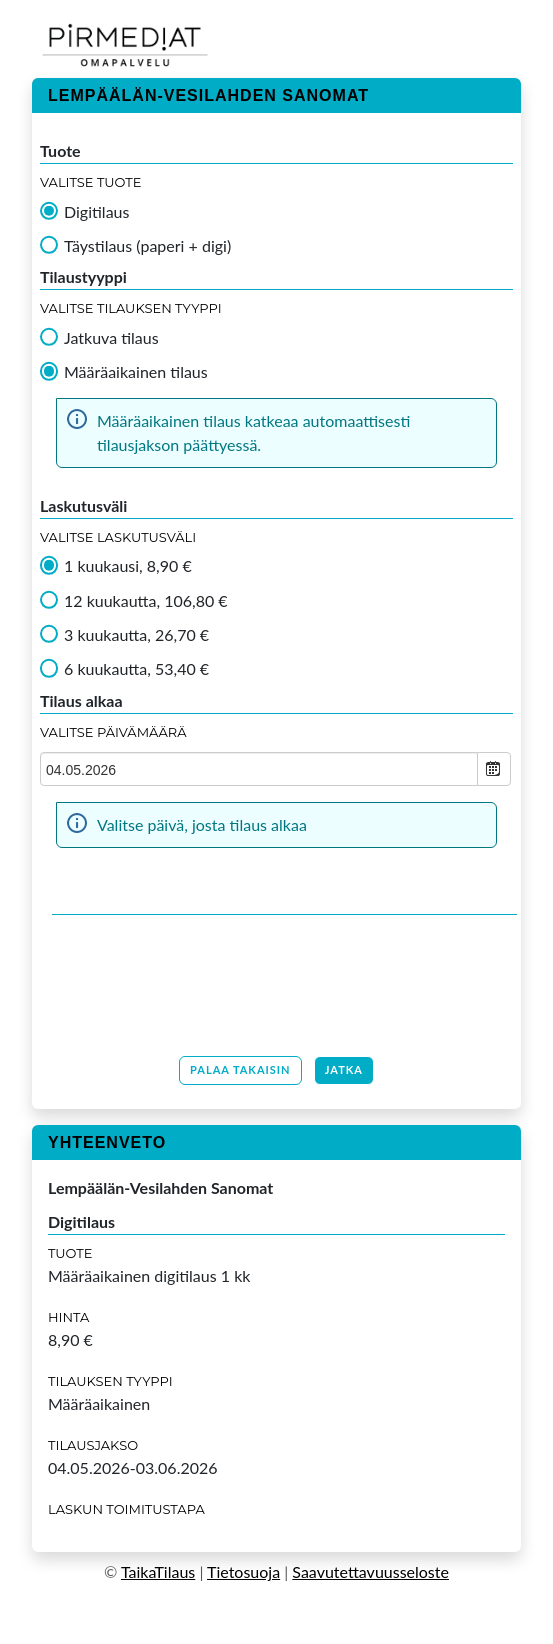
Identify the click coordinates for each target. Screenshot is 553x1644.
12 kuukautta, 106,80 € (146, 601)
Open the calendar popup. (494, 769)
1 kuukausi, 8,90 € (128, 566)
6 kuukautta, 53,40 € (136, 669)
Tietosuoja (243, 1571)
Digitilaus (96, 212)
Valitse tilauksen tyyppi (131, 308)
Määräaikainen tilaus (136, 372)
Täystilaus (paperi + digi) (147, 246)
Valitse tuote (90, 182)
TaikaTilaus (158, 1571)
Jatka (344, 1069)
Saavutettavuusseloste (370, 1571)
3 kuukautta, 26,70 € (136, 635)
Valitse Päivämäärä (113, 732)
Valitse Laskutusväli (118, 537)
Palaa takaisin (240, 1069)
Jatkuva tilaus (111, 338)
